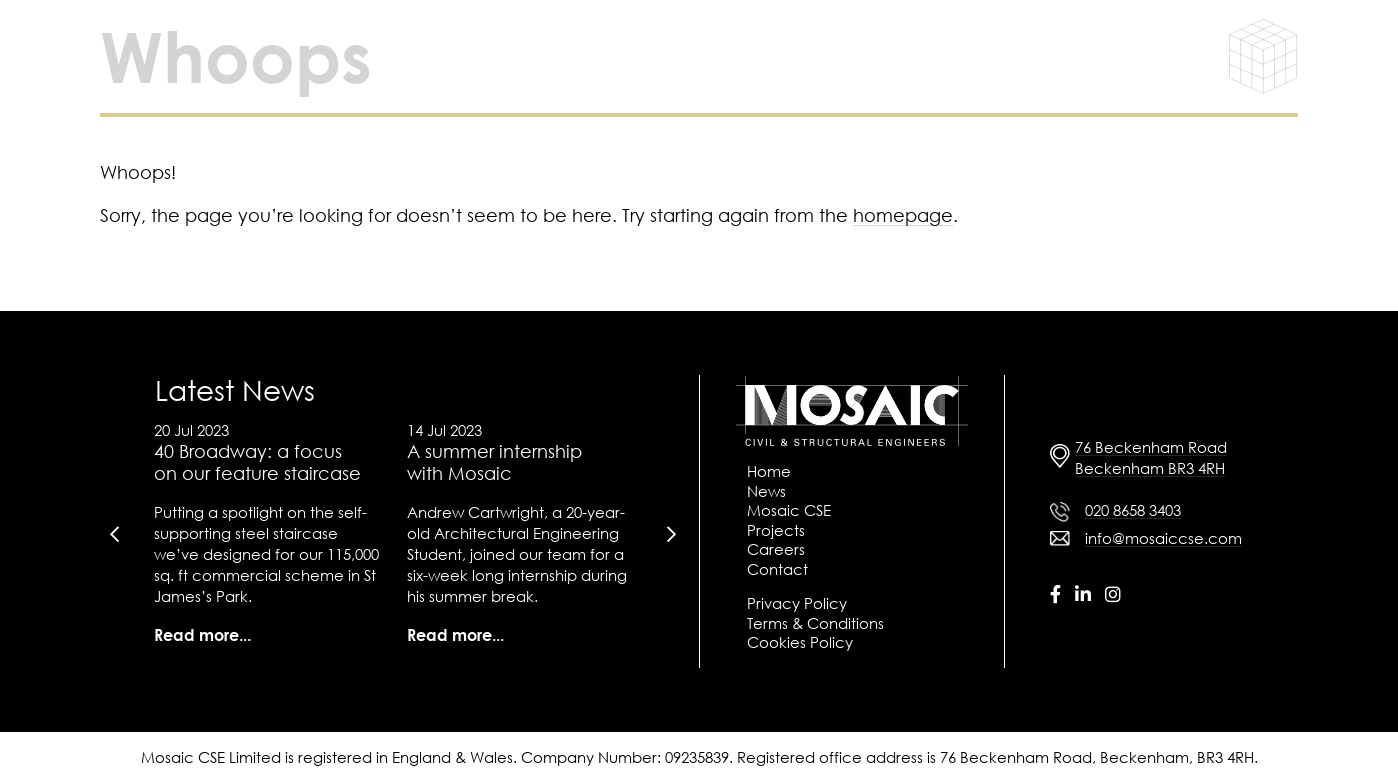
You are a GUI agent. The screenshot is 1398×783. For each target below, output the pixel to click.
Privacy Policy (797, 603)
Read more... (202, 635)
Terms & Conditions (815, 623)
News (766, 491)
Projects (776, 530)
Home (769, 471)
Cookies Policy (800, 642)
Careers (776, 549)
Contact (777, 569)
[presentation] (114, 534)
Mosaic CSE (789, 510)
